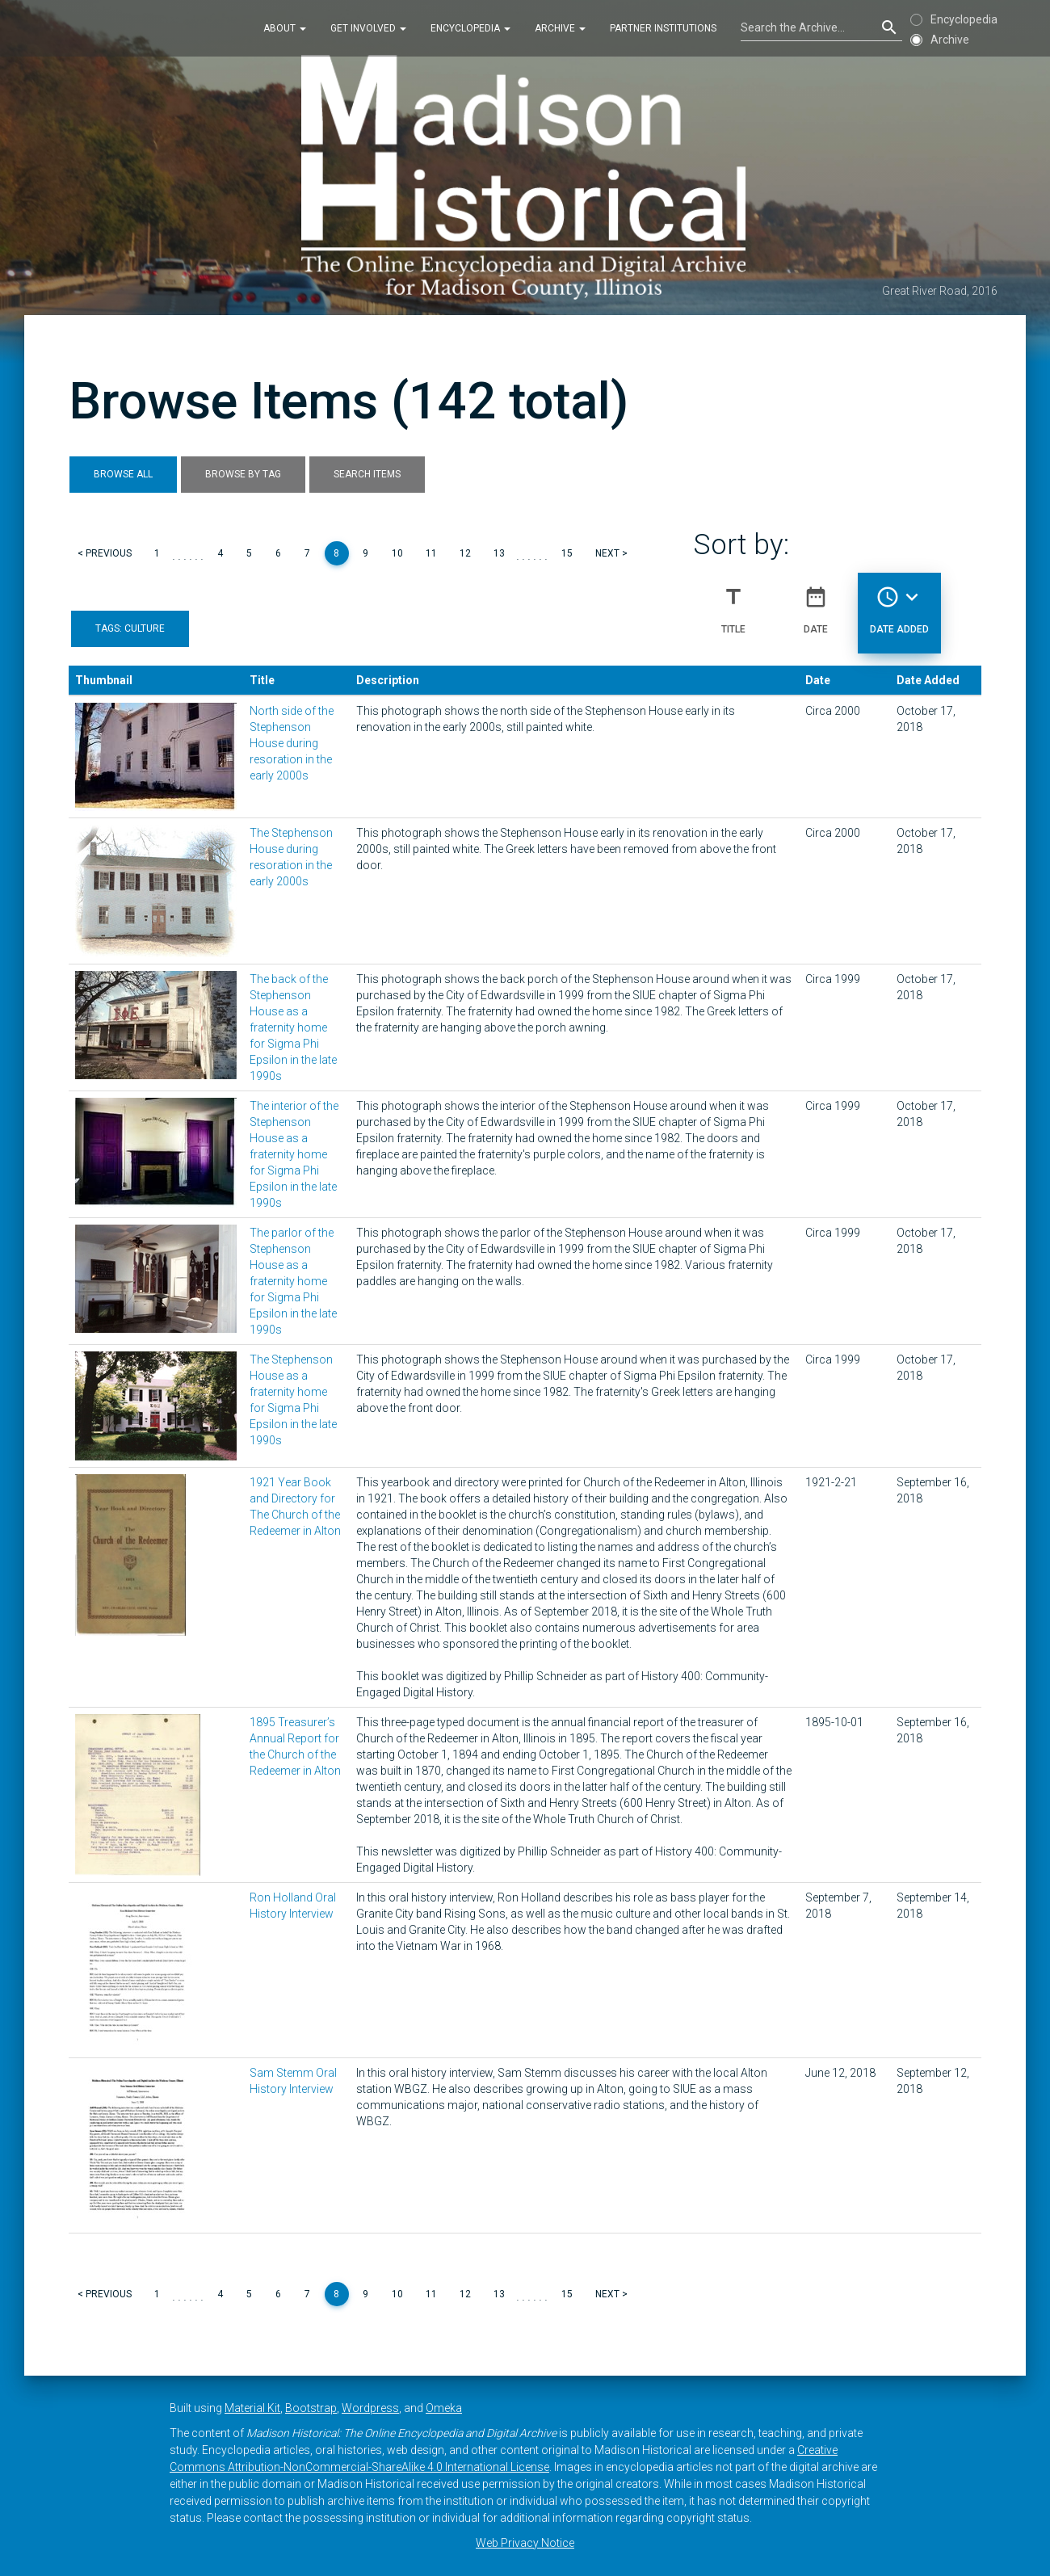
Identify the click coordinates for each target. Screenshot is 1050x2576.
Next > (611, 553)
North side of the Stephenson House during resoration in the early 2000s (292, 743)
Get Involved (368, 27)
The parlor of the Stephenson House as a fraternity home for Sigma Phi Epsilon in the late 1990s (293, 1281)
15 (567, 553)
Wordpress (370, 2408)
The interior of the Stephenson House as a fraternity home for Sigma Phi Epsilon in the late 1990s (294, 1154)
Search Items (367, 474)
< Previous (105, 553)
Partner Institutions (663, 27)
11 (431, 553)
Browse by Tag (243, 474)
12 (465, 553)
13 (499, 553)
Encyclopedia (470, 27)
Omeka (444, 2408)
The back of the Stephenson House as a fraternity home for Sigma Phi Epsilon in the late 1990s (293, 1027)
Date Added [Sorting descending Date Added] (899, 603)
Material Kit (252, 2408)
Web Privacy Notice (525, 2542)
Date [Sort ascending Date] (816, 603)
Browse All (123, 474)
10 (397, 553)
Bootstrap (311, 2408)
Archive (560, 27)
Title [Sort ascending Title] (733, 603)
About (284, 27)
